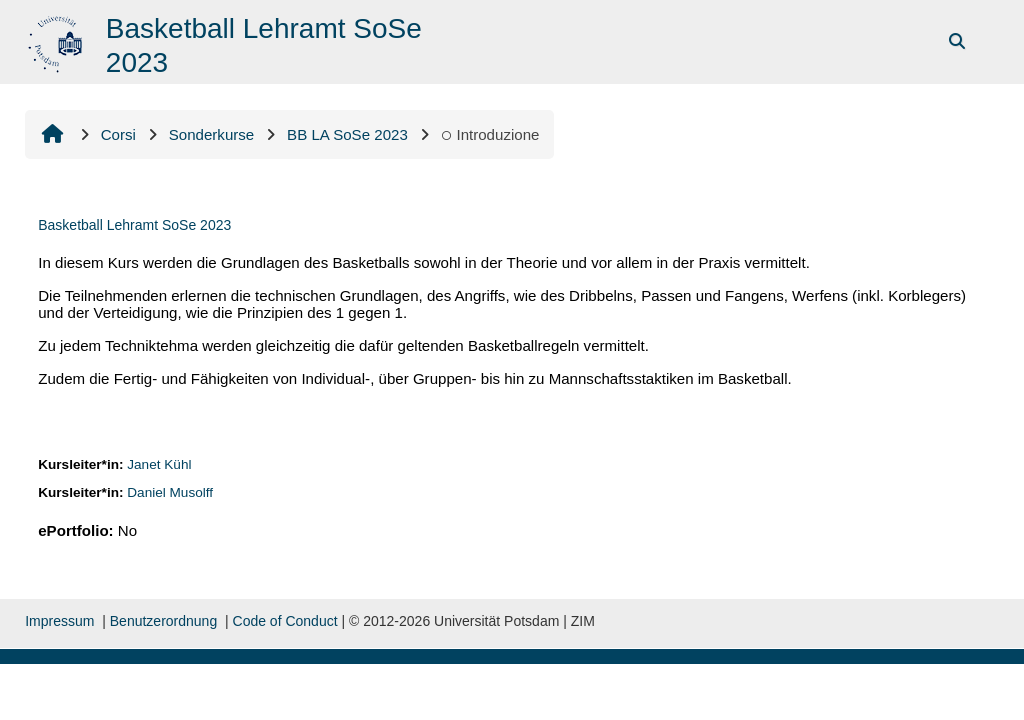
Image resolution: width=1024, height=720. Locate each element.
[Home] (57, 40)
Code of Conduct (285, 621)
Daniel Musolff (170, 492)
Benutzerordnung (163, 621)
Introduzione (490, 134)
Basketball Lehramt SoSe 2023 (134, 225)
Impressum (59, 621)
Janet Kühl (159, 464)
